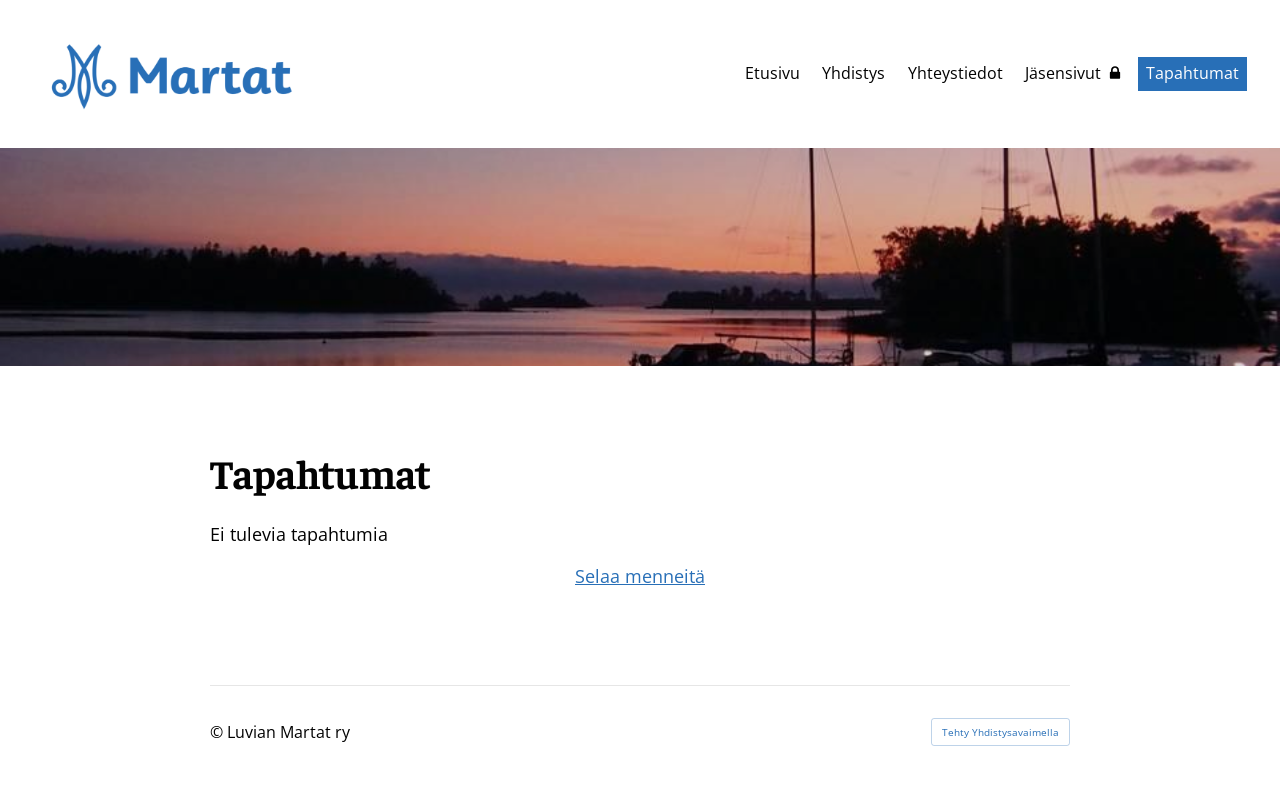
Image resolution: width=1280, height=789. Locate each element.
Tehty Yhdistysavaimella (1000, 732)
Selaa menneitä (640, 576)
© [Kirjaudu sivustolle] (218, 732)
